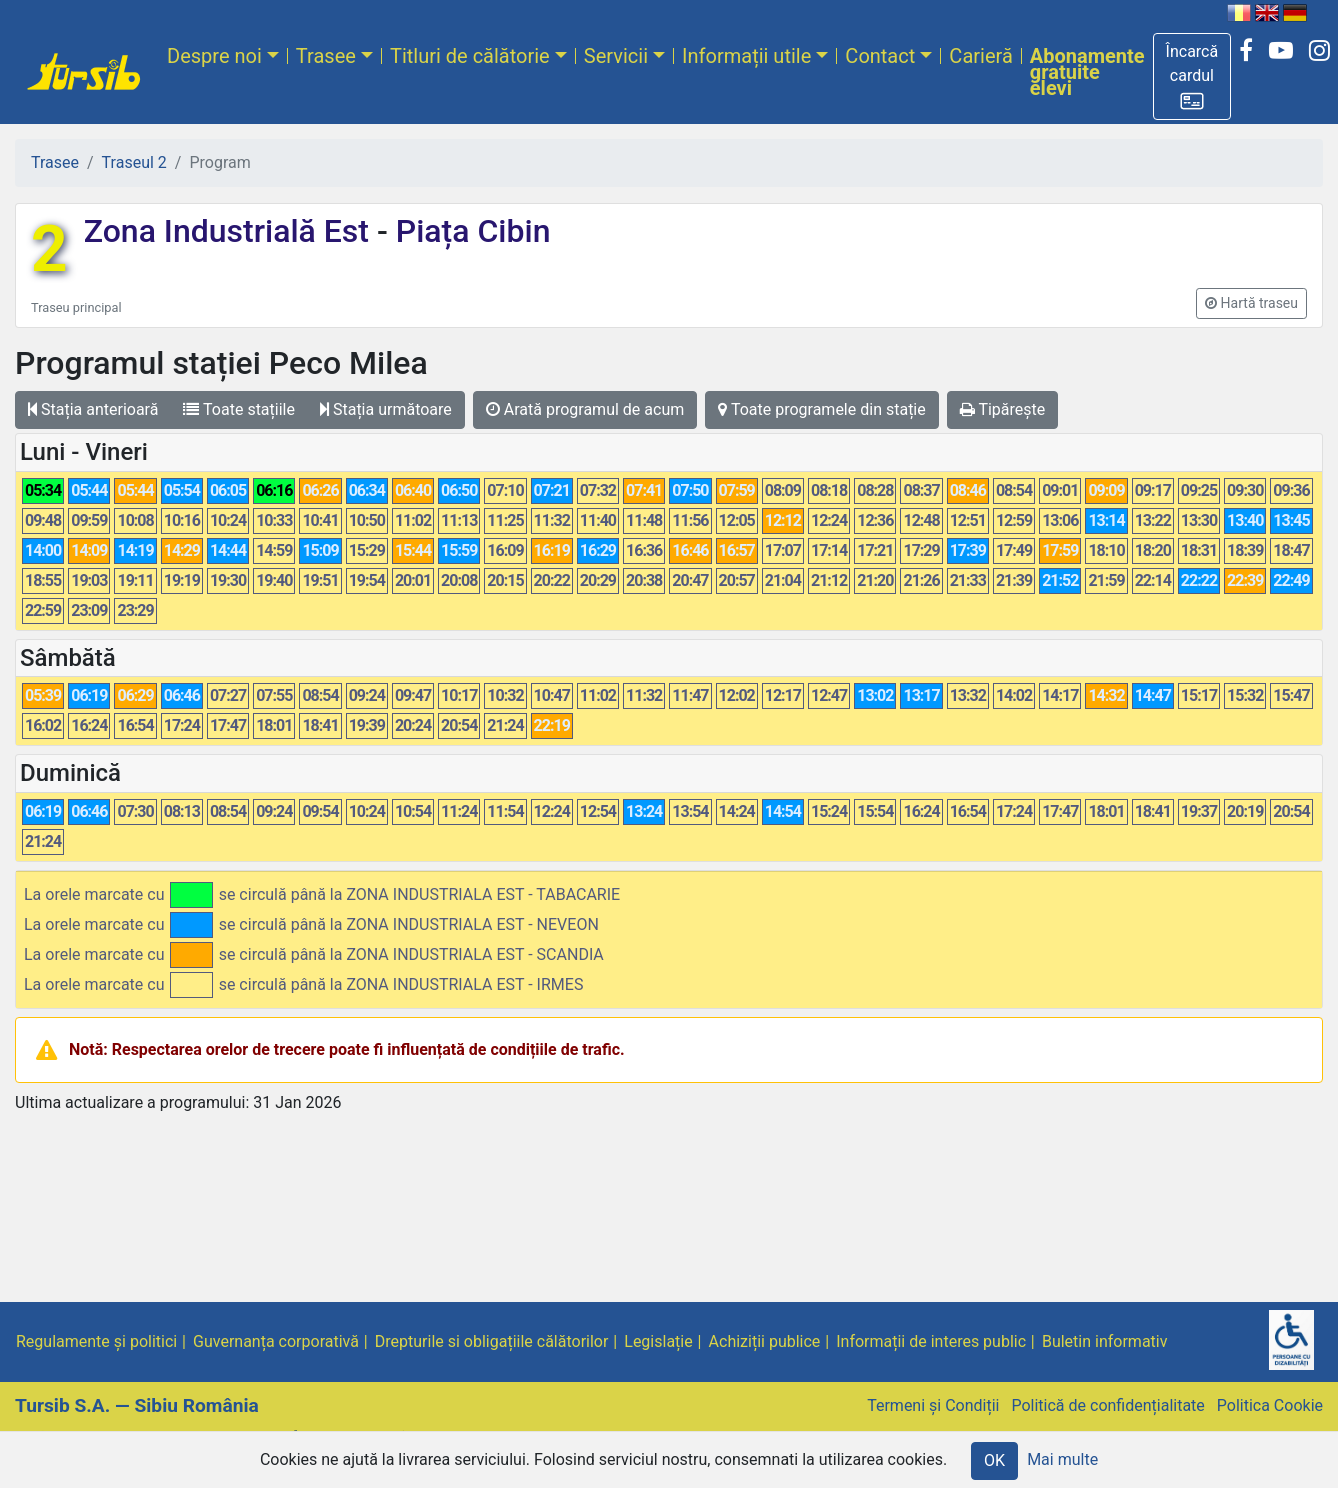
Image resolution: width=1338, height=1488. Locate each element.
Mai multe (1062, 1459)
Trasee (326, 56)
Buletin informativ (1105, 1341)
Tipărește (1003, 409)
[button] (1192, 76)
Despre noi (214, 56)
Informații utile (746, 56)
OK (994, 1460)
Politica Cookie (1270, 1405)
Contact (880, 56)
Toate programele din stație (822, 409)
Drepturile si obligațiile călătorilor (492, 1341)
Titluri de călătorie (470, 56)
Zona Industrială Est (230, 231)
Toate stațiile (239, 409)
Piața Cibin (469, 231)
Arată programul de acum (585, 409)
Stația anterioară (93, 409)
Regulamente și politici (96, 1341)
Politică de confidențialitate (1107, 1405)
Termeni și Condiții (933, 1405)
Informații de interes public (931, 1341)
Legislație (658, 1341)
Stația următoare (386, 409)
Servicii (616, 56)
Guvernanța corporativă (276, 1341)
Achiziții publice (765, 1341)
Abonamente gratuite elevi (1087, 72)
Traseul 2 (134, 162)
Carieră (980, 56)
